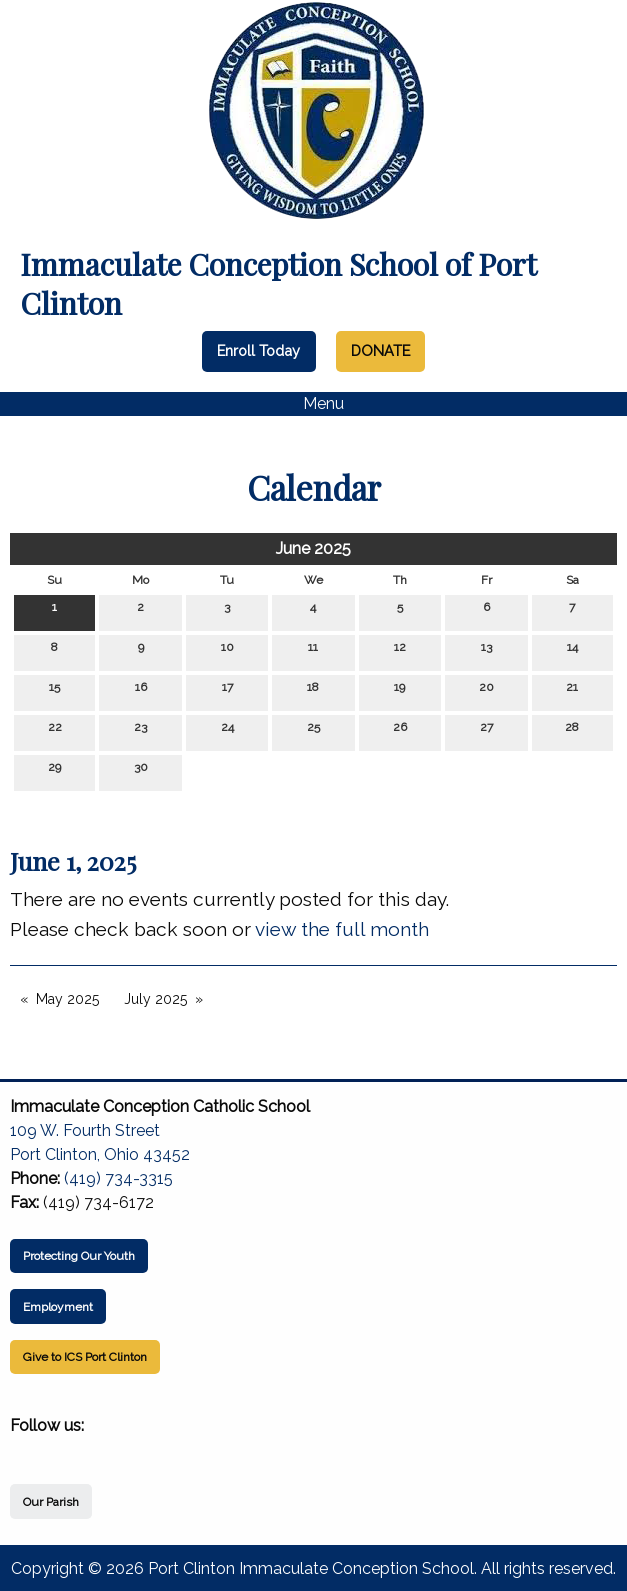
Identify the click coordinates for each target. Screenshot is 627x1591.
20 (486, 691)
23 (140, 731)
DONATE (380, 350)
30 (141, 771)
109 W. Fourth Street (85, 1130)
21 (572, 691)
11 (313, 651)
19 (399, 691)
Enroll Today (258, 350)
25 (313, 731)
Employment (58, 1307)
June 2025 (313, 548)
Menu (313, 404)
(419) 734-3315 (118, 1178)
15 (54, 691)
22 (55, 731)
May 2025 (67, 999)
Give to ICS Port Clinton (85, 1357)
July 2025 (155, 999)
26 (400, 731)
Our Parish (51, 1502)
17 (227, 691)
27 (486, 731)
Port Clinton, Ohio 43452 (100, 1154)
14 (572, 651)
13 (486, 651)
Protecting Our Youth (79, 1256)
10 (227, 651)
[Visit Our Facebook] (26, 1449)
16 (141, 691)
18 (313, 691)
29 (54, 771)
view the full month (342, 929)
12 (400, 651)
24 (227, 731)
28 (572, 731)
